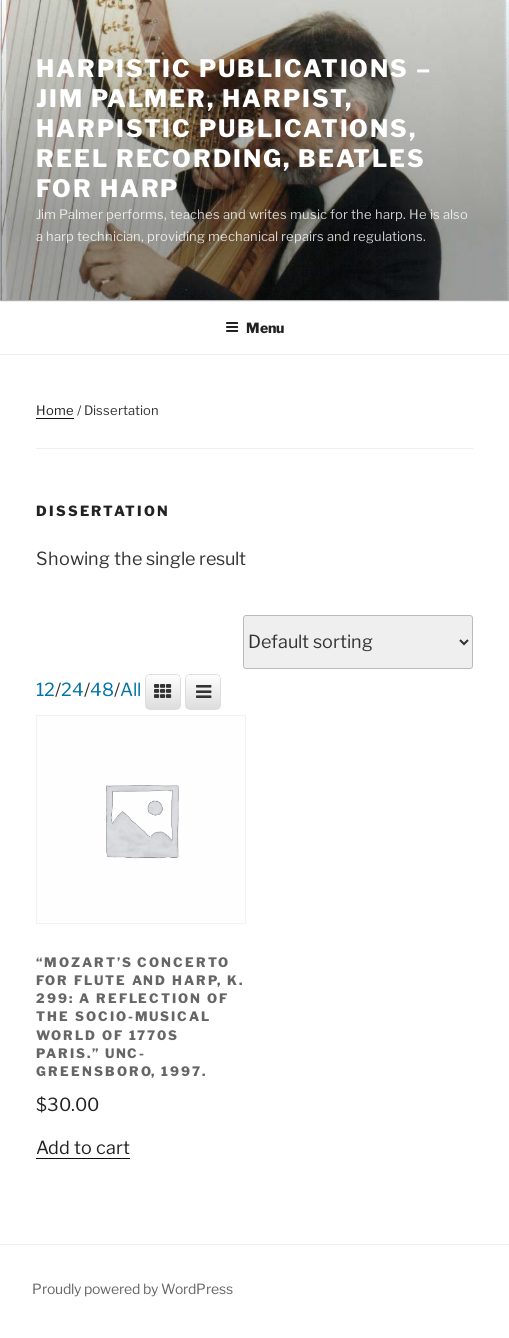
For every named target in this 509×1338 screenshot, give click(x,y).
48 (102, 689)
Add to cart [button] (83, 1147)
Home (55, 410)
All (130, 689)
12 (45, 689)
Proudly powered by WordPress (132, 1288)
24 (72, 689)
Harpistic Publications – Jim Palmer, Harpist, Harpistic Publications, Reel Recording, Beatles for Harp (234, 128)
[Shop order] (358, 642)
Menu (254, 327)
